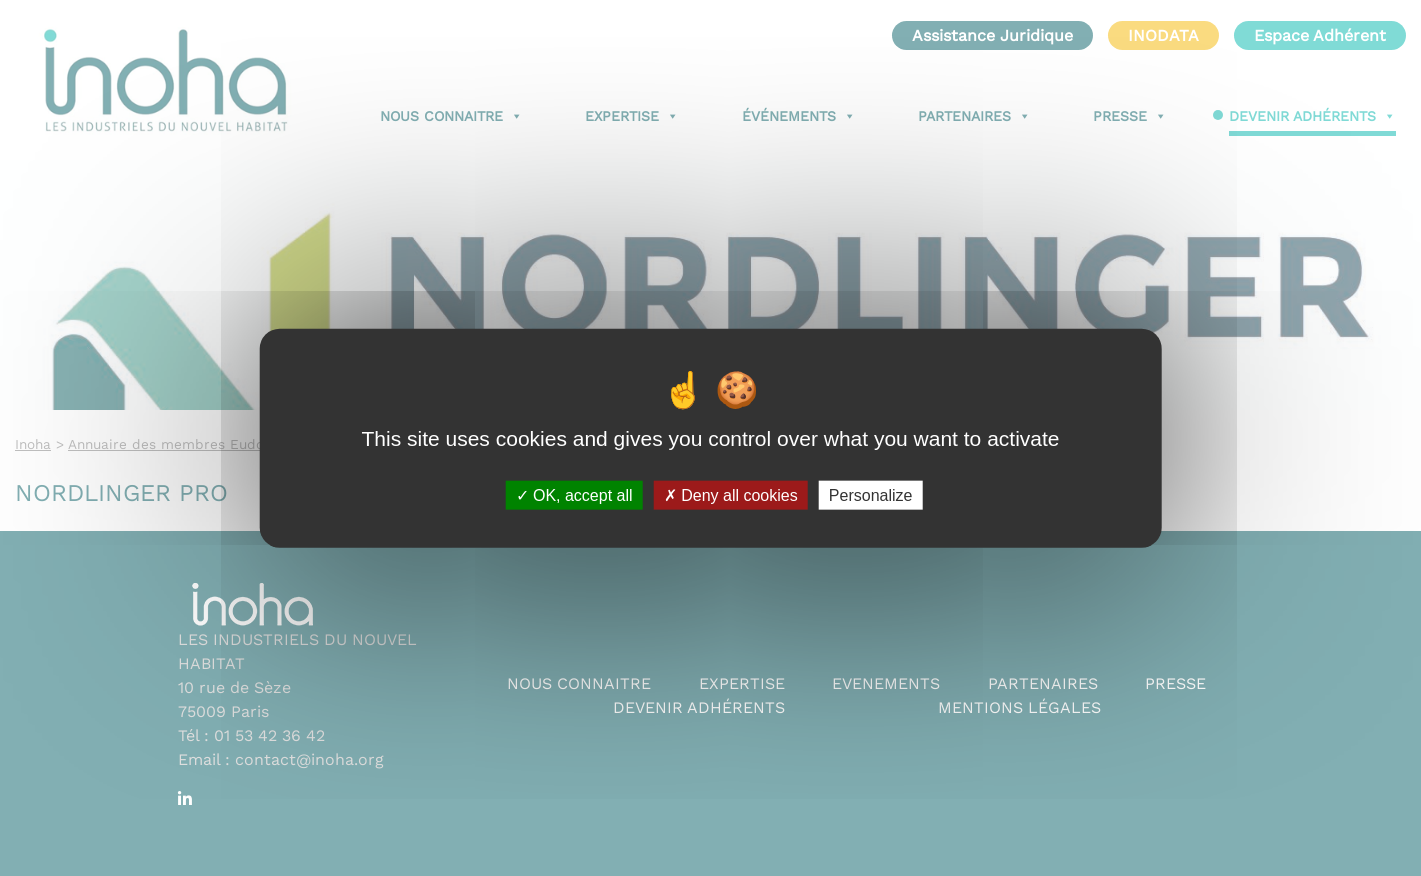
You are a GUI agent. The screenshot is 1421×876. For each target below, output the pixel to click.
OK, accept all (574, 494)
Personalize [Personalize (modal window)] (871, 494)
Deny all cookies (731, 494)
